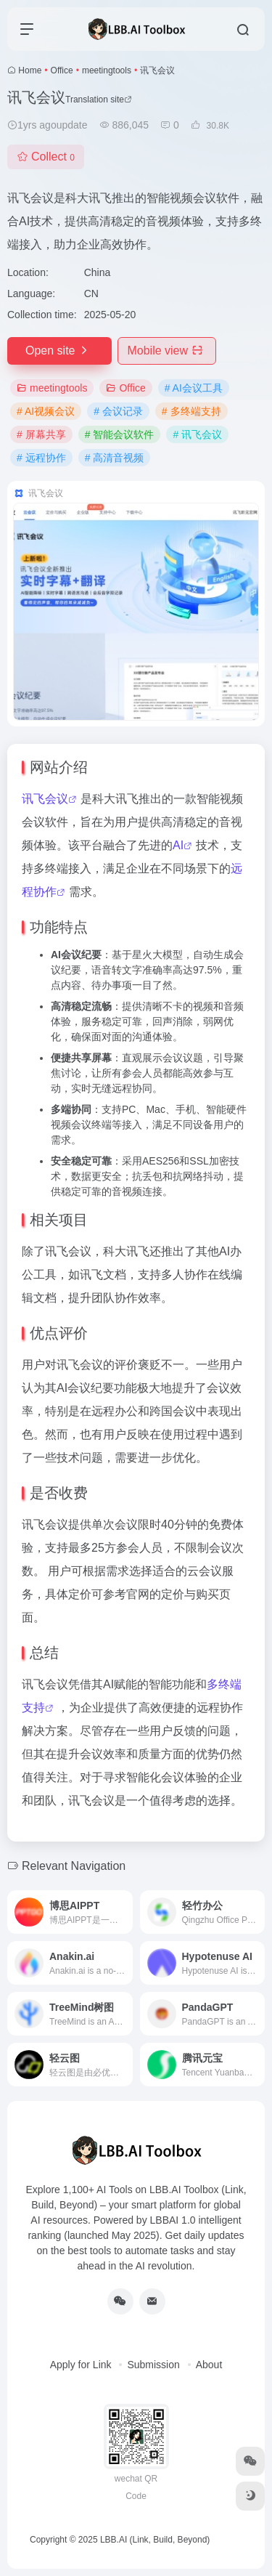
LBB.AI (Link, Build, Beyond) (155, 2540)
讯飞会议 (45, 799)
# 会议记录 (118, 411)
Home (29, 70)
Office (62, 70)
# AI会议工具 (194, 388)
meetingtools (106, 70)
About (209, 2364)
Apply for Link (81, 2364)
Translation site (98, 99)
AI (178, 845)
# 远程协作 (41, 457)
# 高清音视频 (114, 457)
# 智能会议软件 (119, 434)
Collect (46, 156)
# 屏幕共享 (41, 434)
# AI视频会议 (46, 411)
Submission (153, 2364)
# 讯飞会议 (197, 434)
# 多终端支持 (191, 411)
